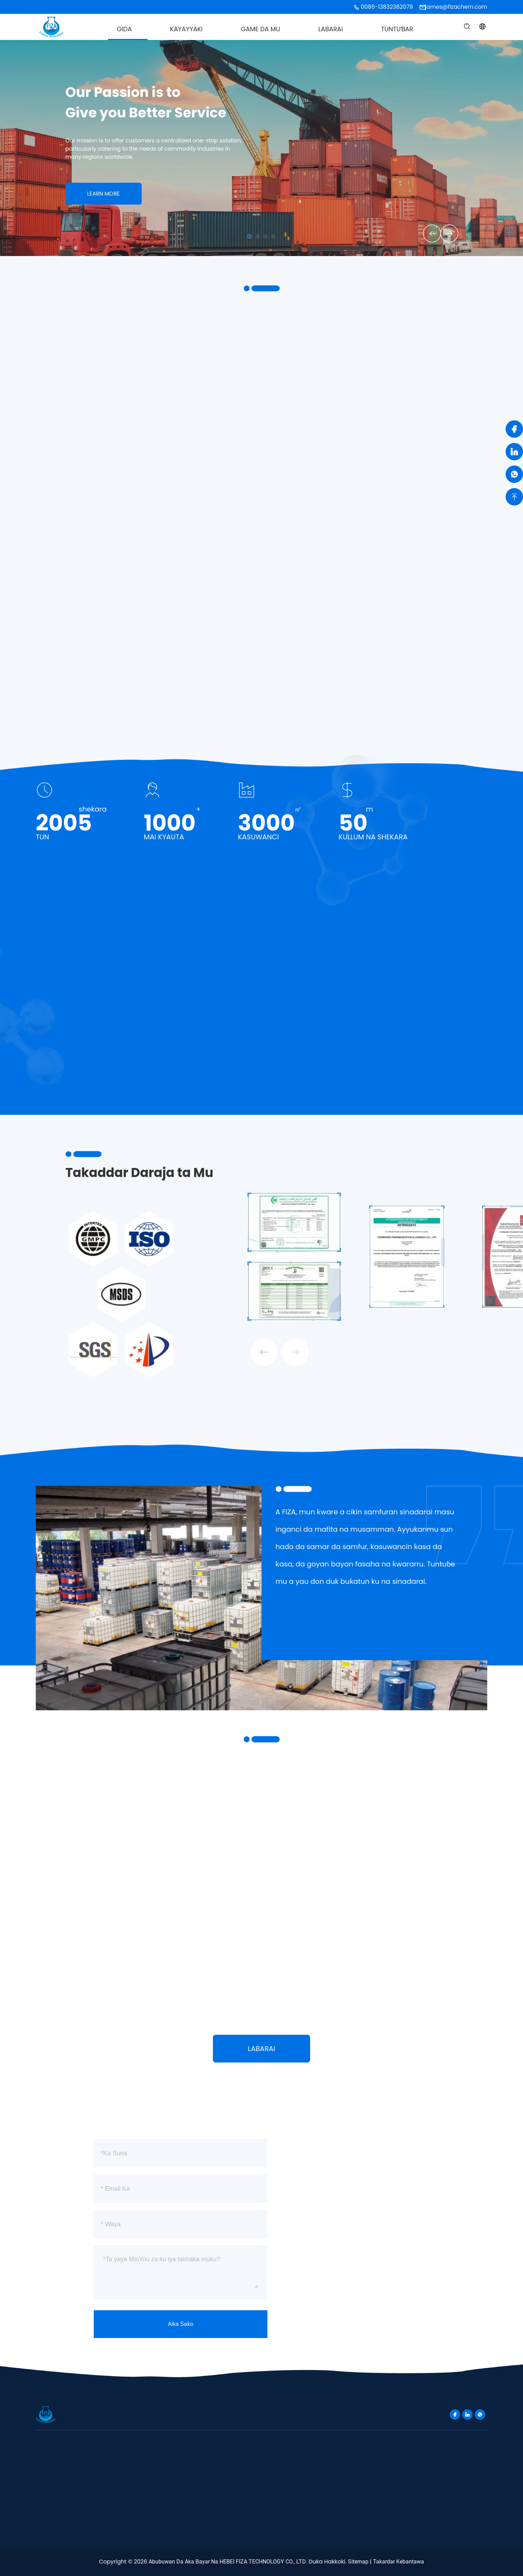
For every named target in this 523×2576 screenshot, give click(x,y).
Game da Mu (260, 29)
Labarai (330, 29)
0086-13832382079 (387, 7)
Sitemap (358, 2561)
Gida (124, 29)
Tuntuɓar (397, 29)
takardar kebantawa (398, 2561)
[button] (427, 232)
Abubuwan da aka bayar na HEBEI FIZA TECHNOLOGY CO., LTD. (228, 2561)
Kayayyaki (186, 29)
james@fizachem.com (456, 7)
